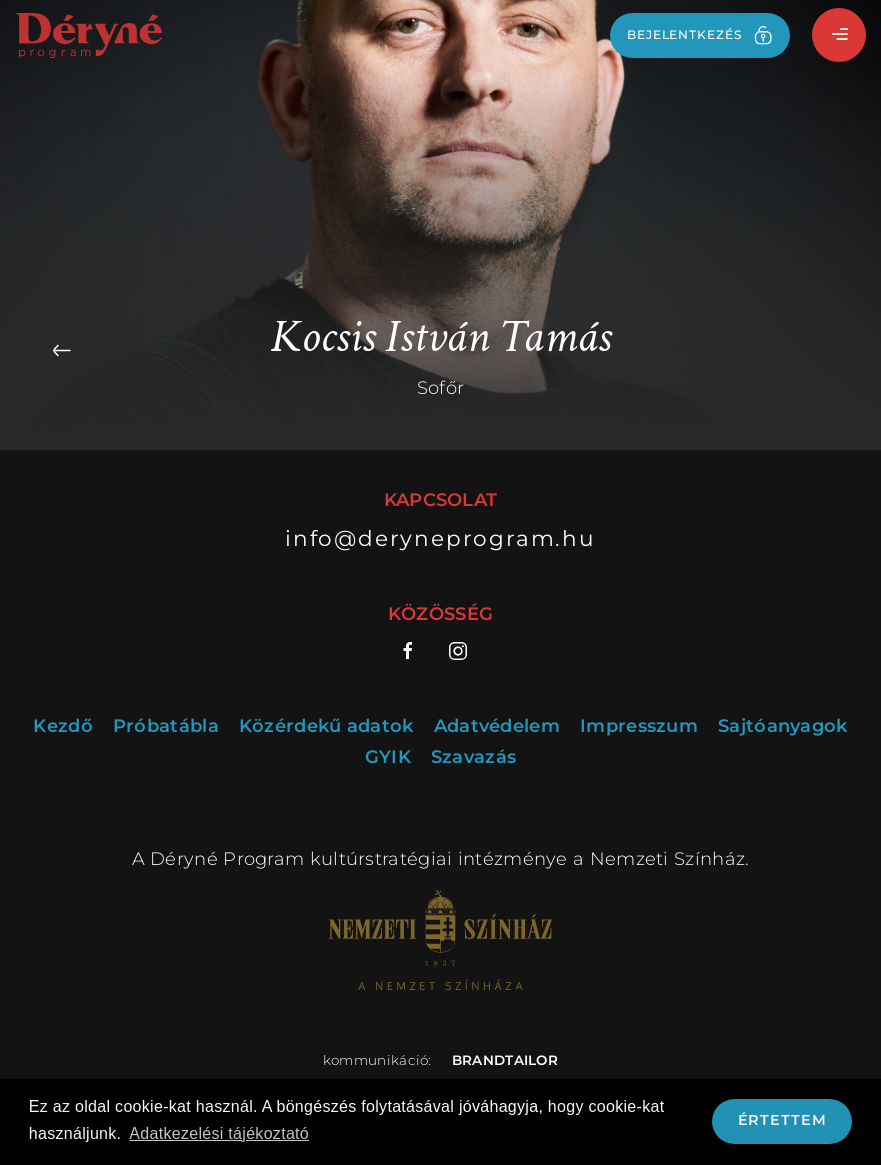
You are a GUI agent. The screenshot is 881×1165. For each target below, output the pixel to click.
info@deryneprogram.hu (440, 538)
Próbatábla (166, 726)
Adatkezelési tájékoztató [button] (219, 1133)
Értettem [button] (782, 1120)
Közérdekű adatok (326, 726)
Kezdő (63, 726)
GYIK (388, 757)
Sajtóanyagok (783, 726)
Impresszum (639, 726)
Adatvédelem (497, 726)
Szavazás (473, 757)
